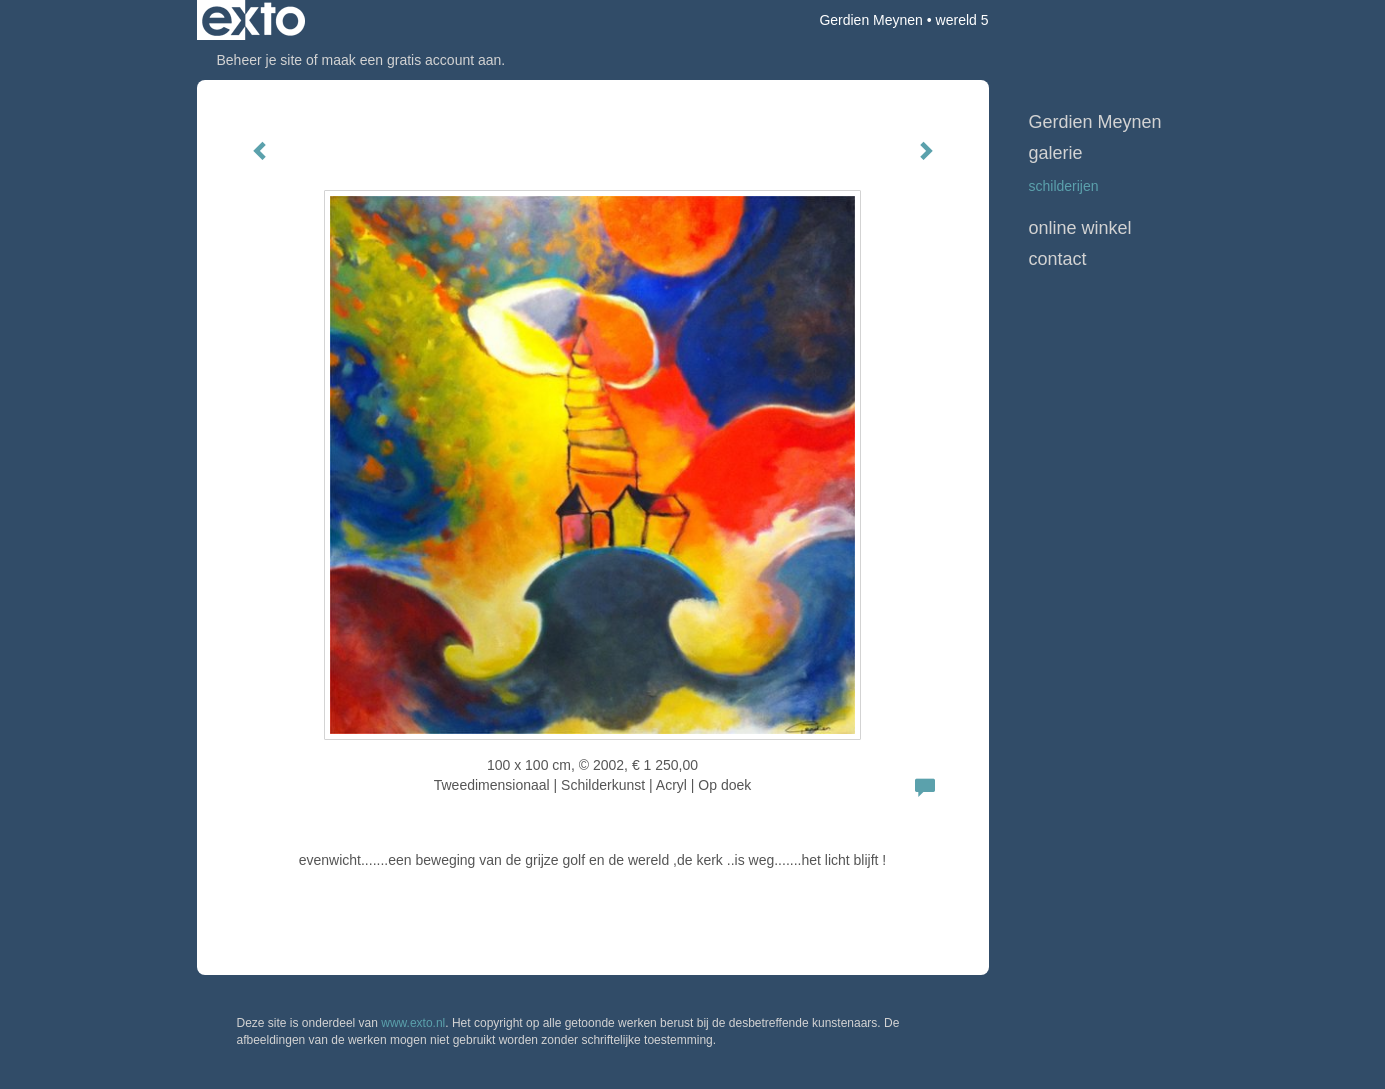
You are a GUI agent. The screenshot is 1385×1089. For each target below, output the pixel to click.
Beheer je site (260, 60)
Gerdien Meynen (871, 20)
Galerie (1056, 153)
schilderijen (1064, 186)
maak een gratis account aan (412, 60)
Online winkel (1080, 228)
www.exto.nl (413, 1023)
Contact (1058, 259)
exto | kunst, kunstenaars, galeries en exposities (253, 20)
